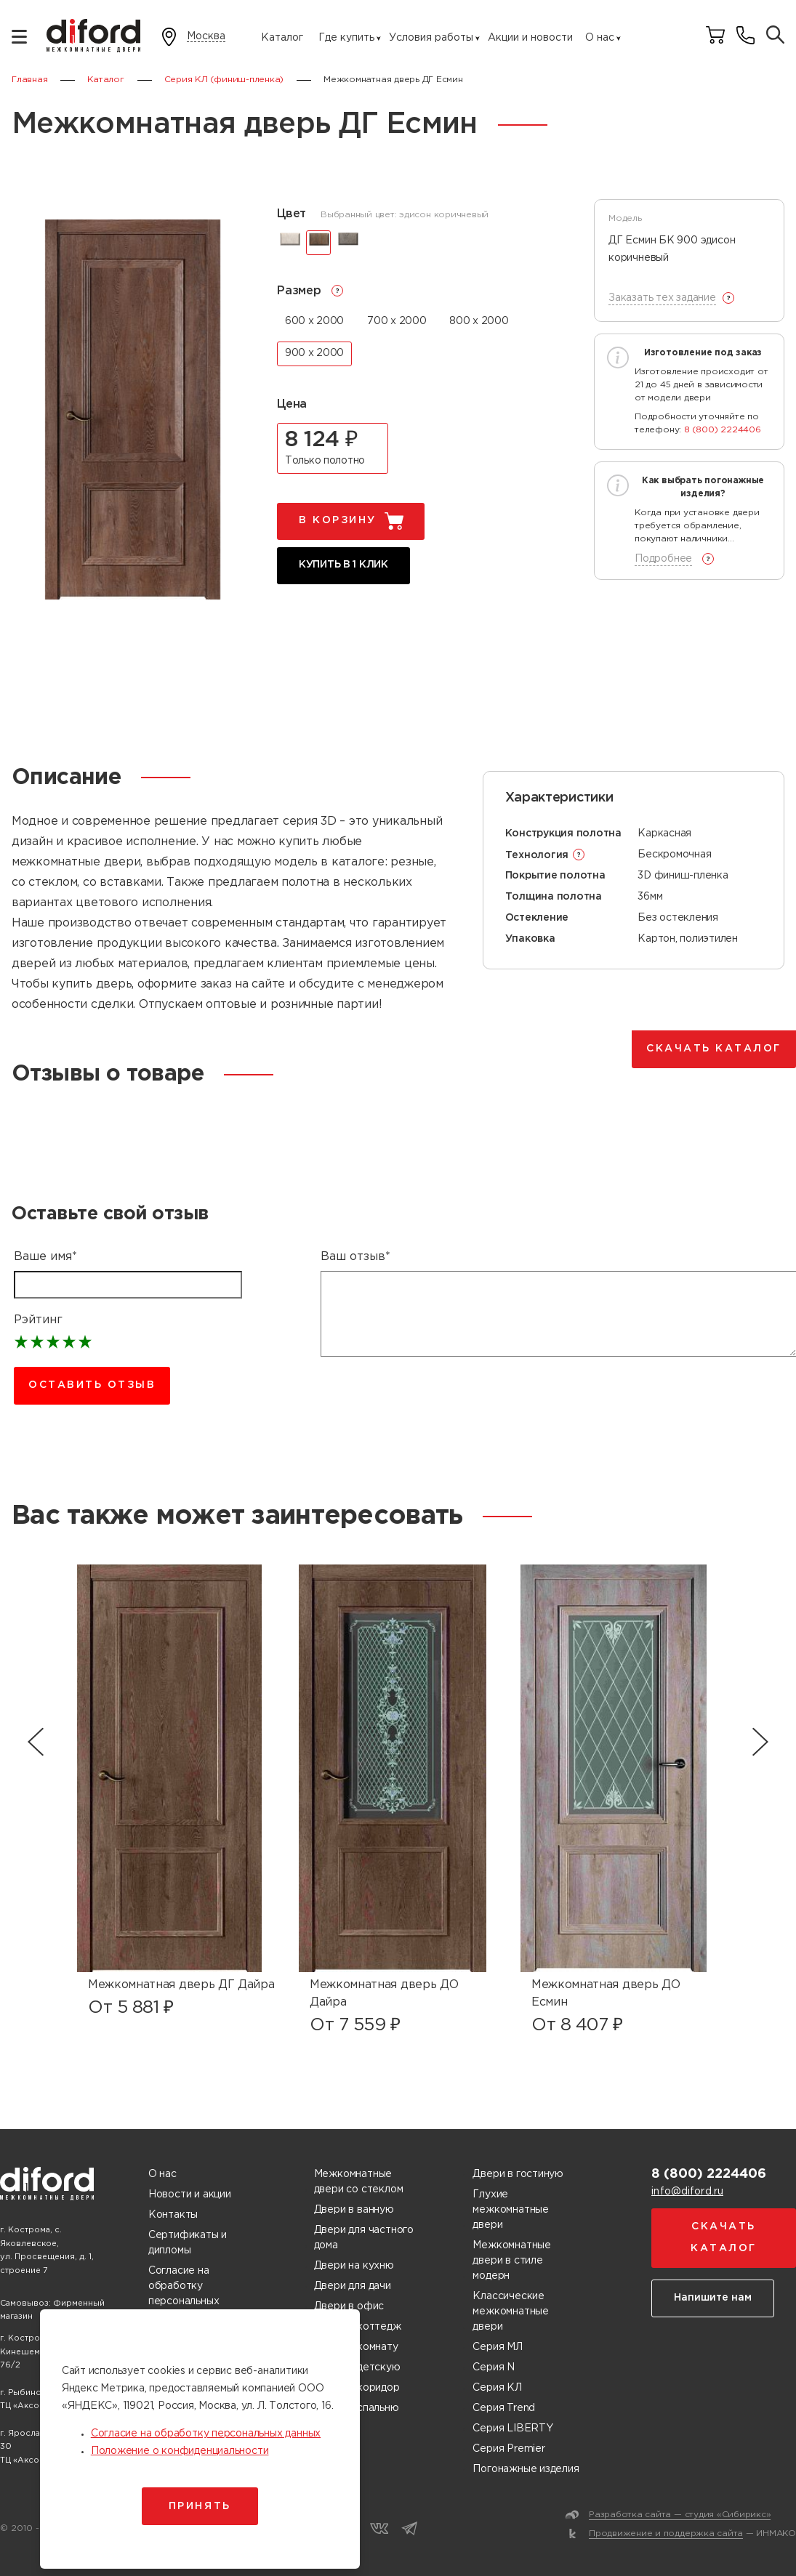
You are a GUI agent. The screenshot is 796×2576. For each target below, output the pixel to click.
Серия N (494, 2367)
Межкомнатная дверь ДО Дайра (384, 1993)
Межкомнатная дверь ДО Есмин (605, 1993)
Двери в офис (349, 2306)
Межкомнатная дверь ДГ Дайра (181, 1984)
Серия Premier (508, 2448)
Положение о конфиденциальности (180, 2451)
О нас (599, 37)
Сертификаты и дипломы (187, 2243)
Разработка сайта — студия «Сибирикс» (680, 2515)
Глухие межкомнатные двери (510, 2209)
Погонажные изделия (526, 2469)
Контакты (173, 2214)
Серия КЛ (497, 2387)
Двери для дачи (352, 2286)
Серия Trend (504, 2408)
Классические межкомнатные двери (510, 2311)
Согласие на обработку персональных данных (183, 2293)
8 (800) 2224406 (722, 430)
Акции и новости (530, 37)
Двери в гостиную (518, 2174)
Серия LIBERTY (512, 2428)
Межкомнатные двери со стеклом (358, 2182)
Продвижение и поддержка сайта (666, 2533)
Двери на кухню (354, 2265)
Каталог (282, 37)
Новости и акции (189, 2194)
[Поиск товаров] (775, 36)
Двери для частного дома (364, 2238)
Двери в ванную (354, 2209)
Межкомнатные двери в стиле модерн (511, 2260)
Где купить (346, 37)
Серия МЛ (497, 2347)
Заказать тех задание (662, 298)
